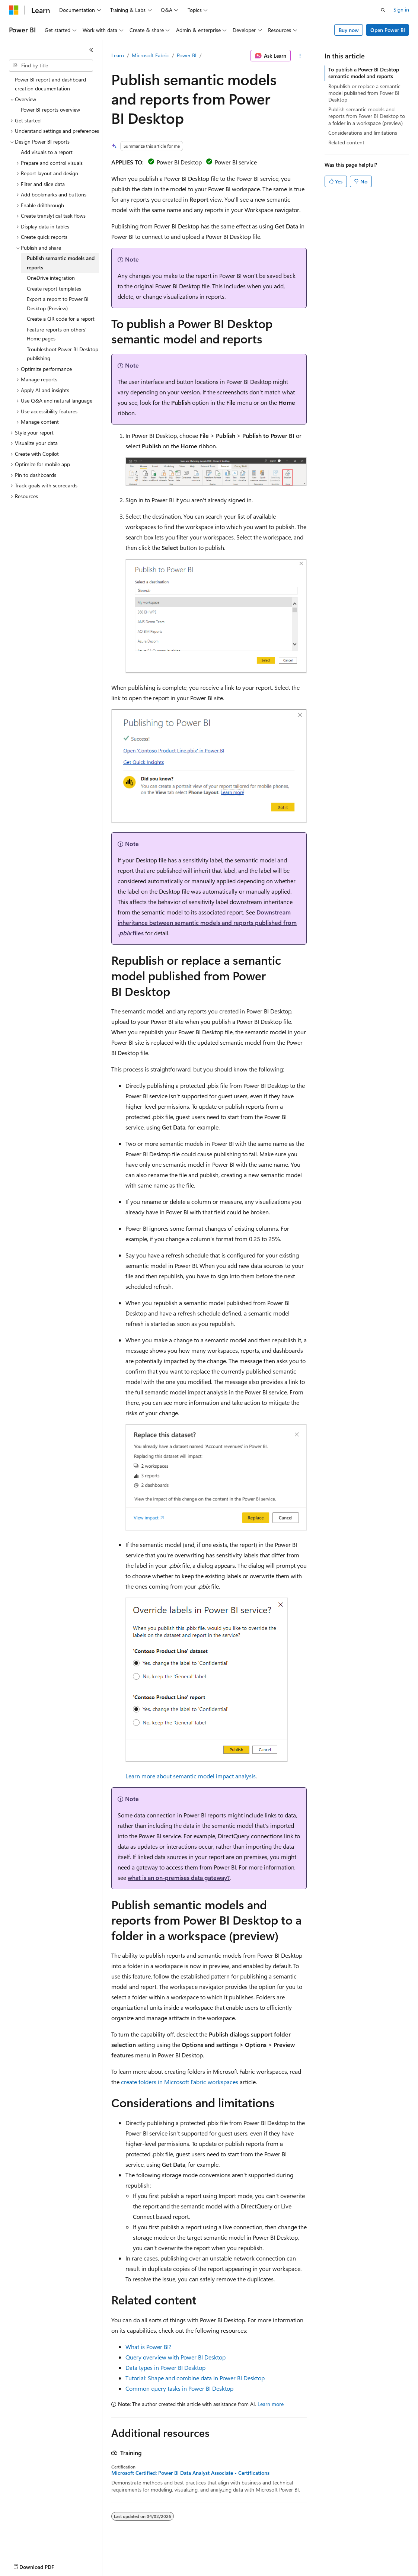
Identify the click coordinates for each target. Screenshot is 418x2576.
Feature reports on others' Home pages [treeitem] (56, 334)
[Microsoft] (14, 10)
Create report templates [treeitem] (54, 288)
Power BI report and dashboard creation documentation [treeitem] (50, 84)
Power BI (187, 55)
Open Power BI (387, 29)
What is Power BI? (148, 2347)
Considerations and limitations (362, 132)
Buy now (349, 29)
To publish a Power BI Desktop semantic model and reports (363, 73)
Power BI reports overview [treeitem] (50, 109)
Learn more (271, 2403)
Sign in (401, 9)
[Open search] (383, 10)
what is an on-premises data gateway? (179, 1877)
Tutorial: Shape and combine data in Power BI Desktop (195, 2378)
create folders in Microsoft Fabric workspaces (179, 2082)
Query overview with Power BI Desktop (175, 2357)
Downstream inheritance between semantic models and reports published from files (207, 922)
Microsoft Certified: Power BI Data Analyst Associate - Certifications (190, 2473)
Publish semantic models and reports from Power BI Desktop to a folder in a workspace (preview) (366, 116)
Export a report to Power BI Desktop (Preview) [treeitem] (58, 303)
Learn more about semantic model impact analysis (190, 1776)
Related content (346, 142)
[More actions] (300, 56)
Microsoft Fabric (150, 55)
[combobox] (51, 65)
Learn (117, 55)
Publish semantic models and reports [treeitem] (61, 262)
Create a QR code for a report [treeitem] (61, 318)
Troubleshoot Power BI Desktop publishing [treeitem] (62, 354)
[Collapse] (91, 50)
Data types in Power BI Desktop (165, 2367)
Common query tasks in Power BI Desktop (179, 2388)
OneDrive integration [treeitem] (51, 277)
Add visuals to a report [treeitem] (47, 152)
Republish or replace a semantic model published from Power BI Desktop (364, 93)
